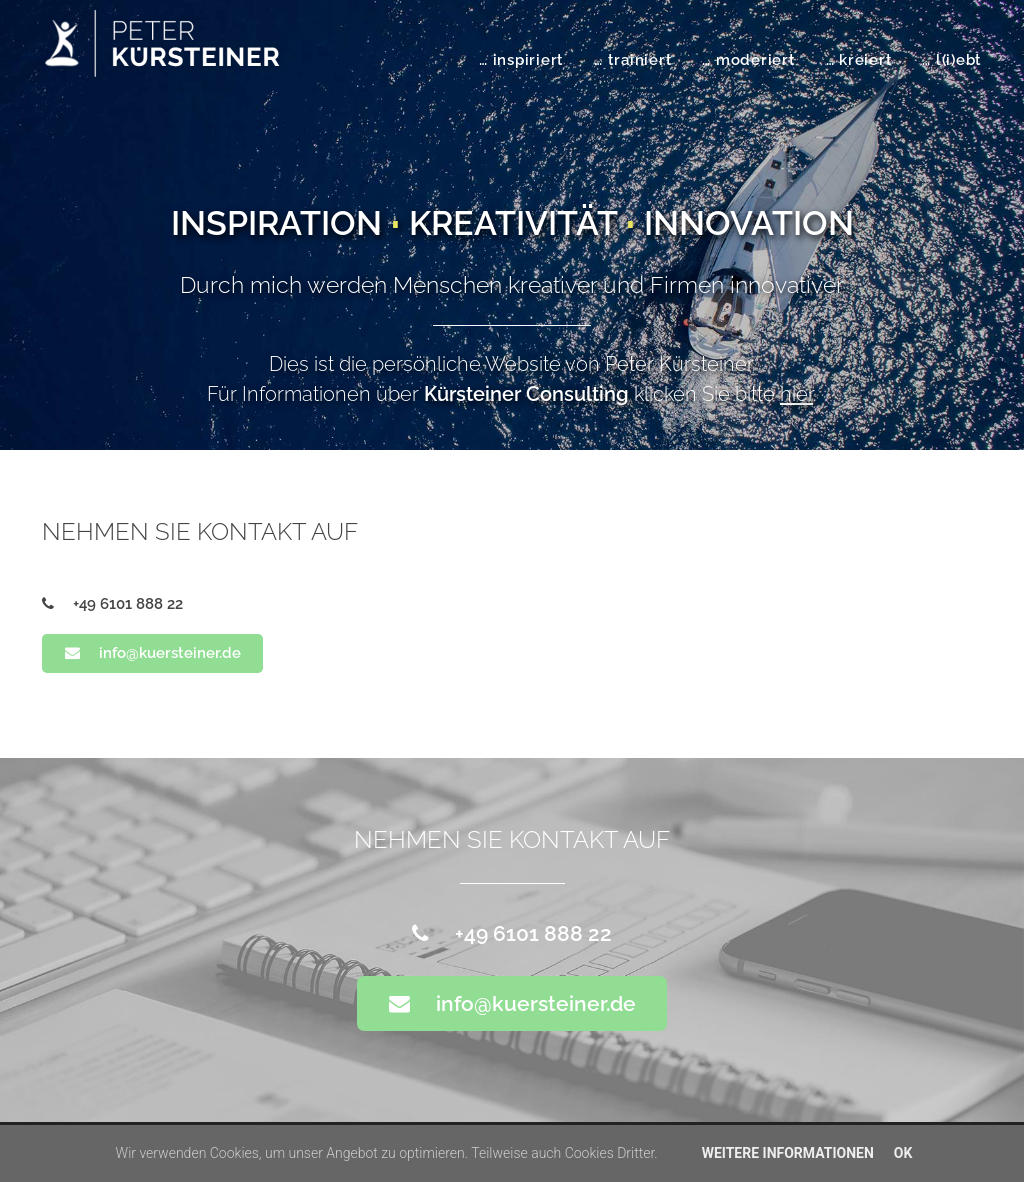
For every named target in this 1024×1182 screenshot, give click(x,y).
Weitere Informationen (788, 1153)
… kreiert (859, 60)
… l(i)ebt (952, 60)
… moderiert (748, 60)
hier (796, 394)
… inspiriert (521, 60)
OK (903, 1153)
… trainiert (633, 60)
